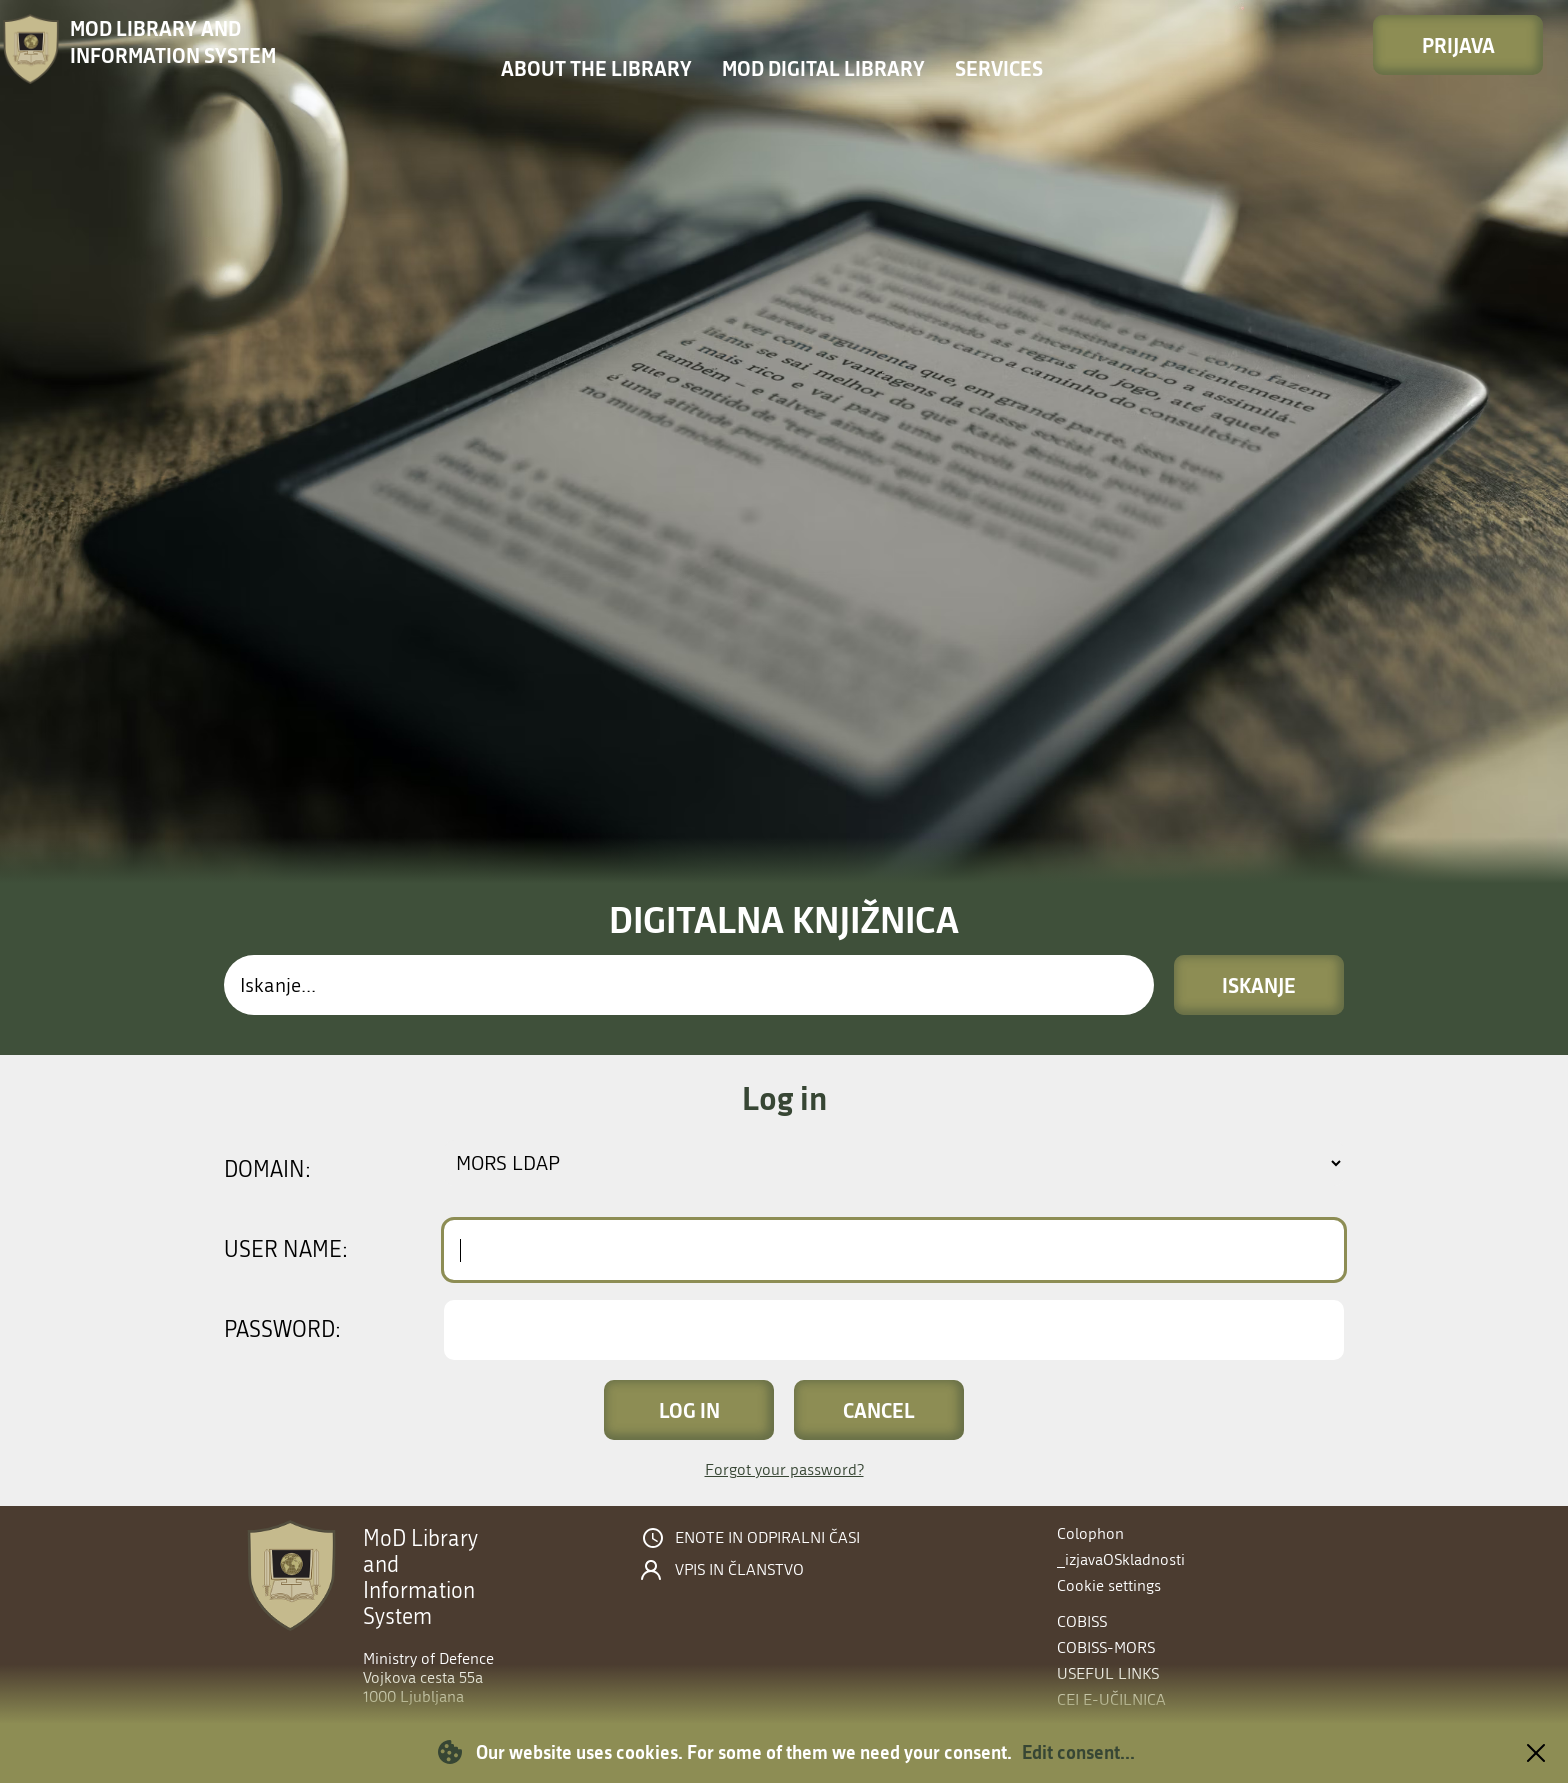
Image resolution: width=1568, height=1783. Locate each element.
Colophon (1090, 1533)
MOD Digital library (823, 68)
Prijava (1458, 45)
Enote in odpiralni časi (767, 1538)
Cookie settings (1109, 1585)
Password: (282, 1330)
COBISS (1082, 1621)
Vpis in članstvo (739, 1570)
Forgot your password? (784, 1469)
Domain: (267, 1170)
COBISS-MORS (1106, 1647)
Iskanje (1259, 985)
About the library (596, 68)
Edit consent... (1078, 1752)
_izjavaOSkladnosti (1121, 1559)
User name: (286, 1250)
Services (999, 68)
